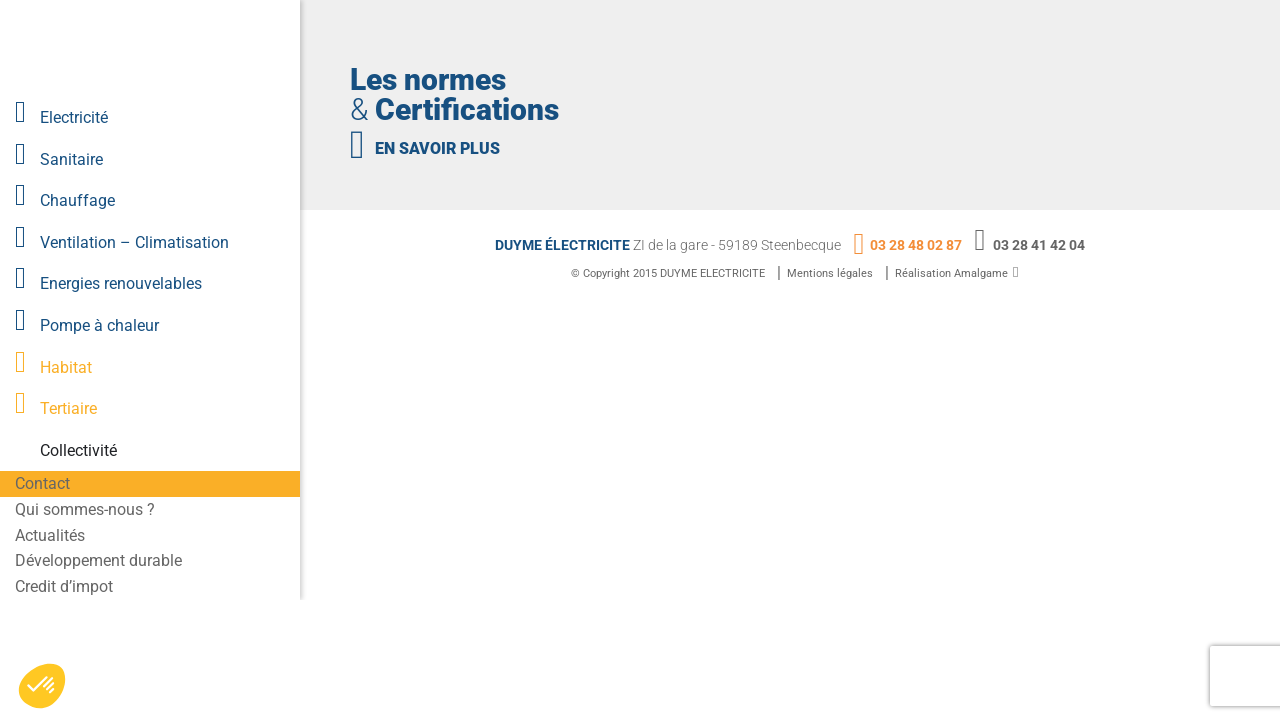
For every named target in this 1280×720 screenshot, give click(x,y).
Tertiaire (68, 408)
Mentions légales (830, 273)
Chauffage (77, 200)
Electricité (74, 117)
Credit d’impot (64, 586)
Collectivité (78, 450)
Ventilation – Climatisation (134, 242)
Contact (42, 483)
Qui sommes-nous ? (85, 509)
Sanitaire (71, 159)
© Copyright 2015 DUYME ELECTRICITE (668, 273)
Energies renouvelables (121, 283)
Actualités (50, 535)
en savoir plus (437, 148)
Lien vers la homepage (155, 47)
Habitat (66, 367)
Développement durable (98, 560)
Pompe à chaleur (99, 325)
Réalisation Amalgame (951, 273)
